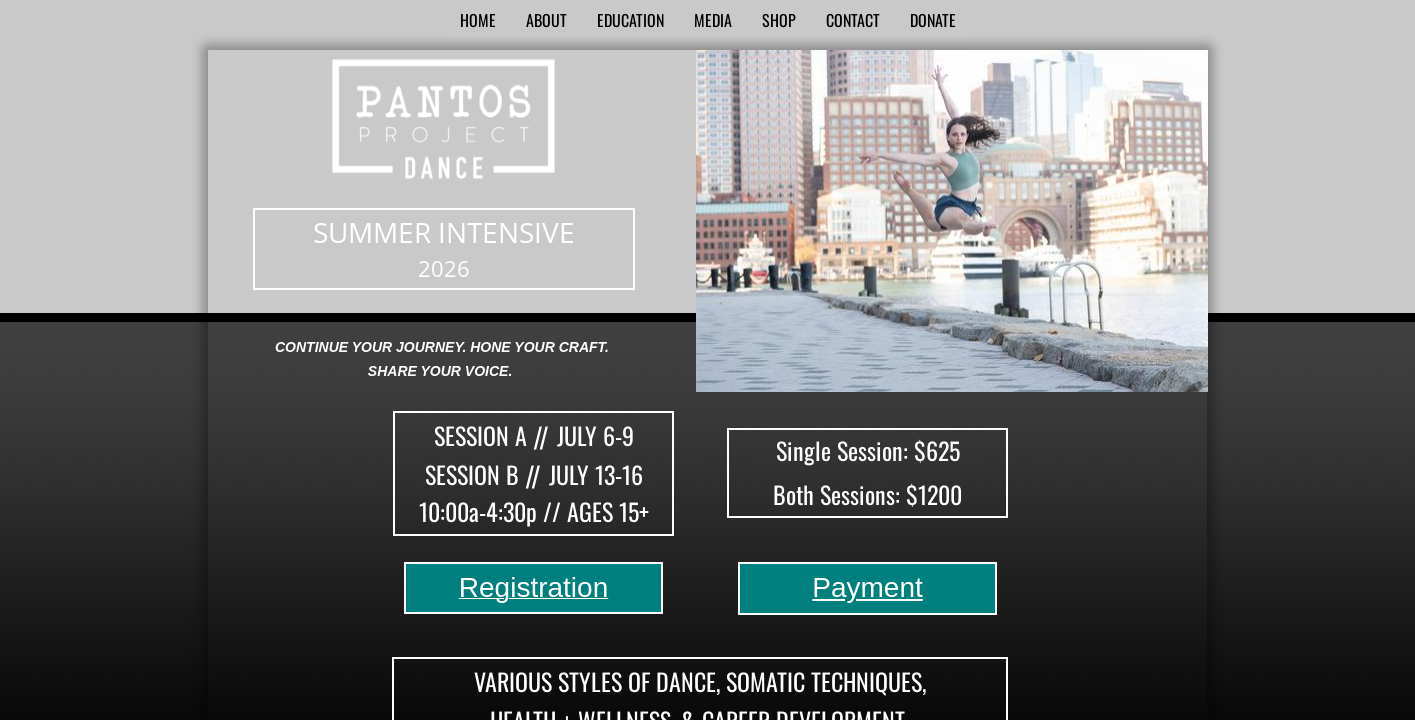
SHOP (779, 20)
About (546, 20)
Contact (853, 20)
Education (630, 20)
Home (478, 20)
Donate (933, 20)
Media (713, 20)
